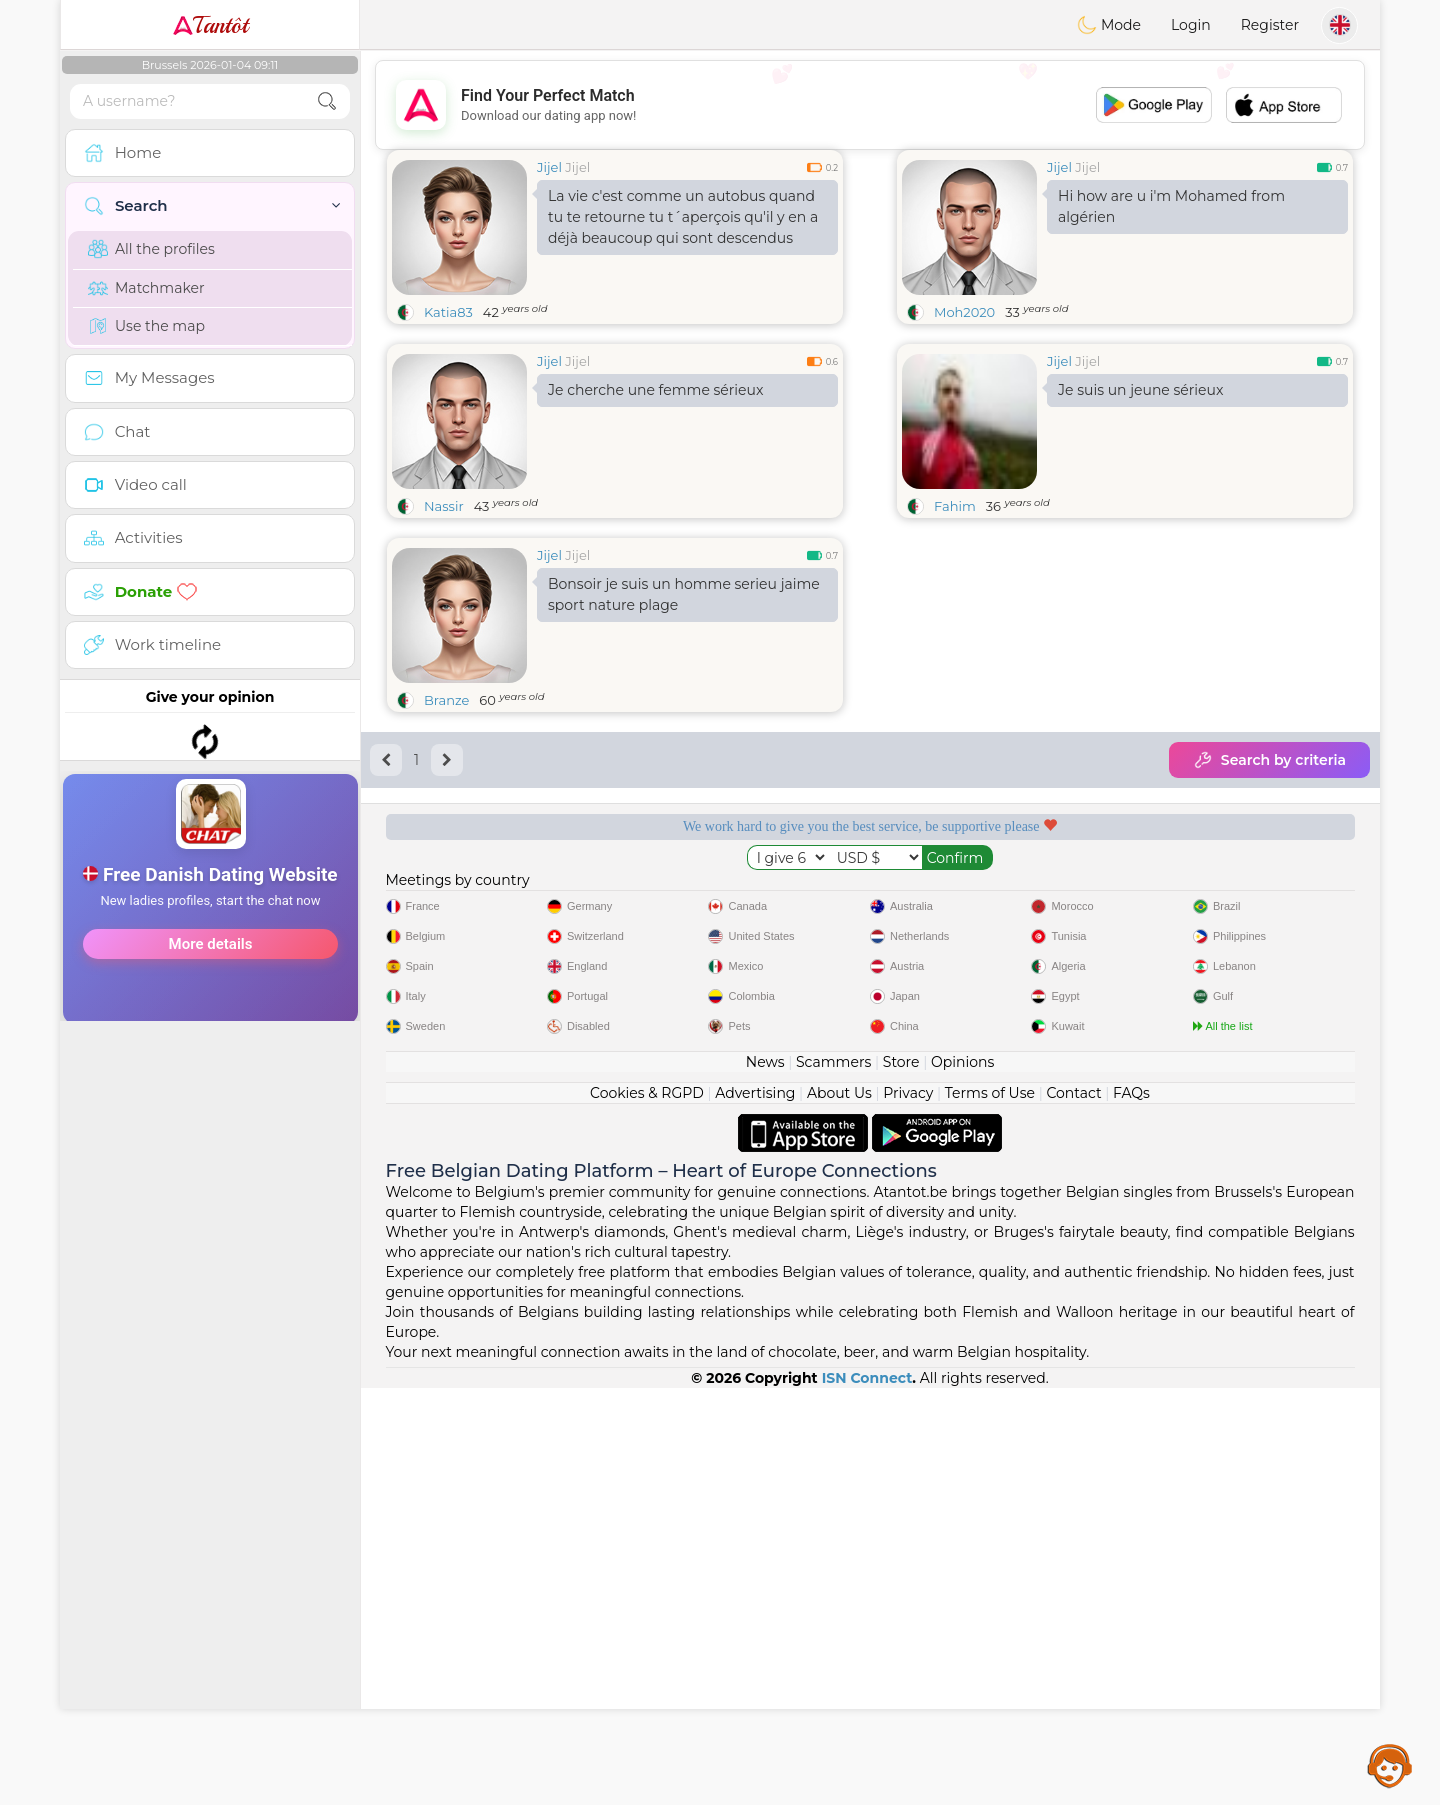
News (765, 1479)
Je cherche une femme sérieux (655, 390)
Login (1191, 25)
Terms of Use (990, 1510)
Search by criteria (1269, 760)
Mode (1109, 25)
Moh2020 (964, 312)
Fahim (955, 506)
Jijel (549, 167)
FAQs (1131, 1510)
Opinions (962, 1479)
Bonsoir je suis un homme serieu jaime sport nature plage (684, 594)
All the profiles (151, 249)
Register (1270, 25)
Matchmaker (146, 288)
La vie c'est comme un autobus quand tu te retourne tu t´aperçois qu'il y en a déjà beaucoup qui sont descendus (683, 217)
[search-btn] (327, 101)
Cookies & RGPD (647, 1510)
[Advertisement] (210, 804)
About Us (839, 1510)
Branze (446, 700)
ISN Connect (867, 1795)
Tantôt (210, 25)
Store (901, 1479)
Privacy (908, 1510)
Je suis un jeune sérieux (1140, 390)
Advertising (755, 1510)
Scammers (833, 1479)
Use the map (146, 326)
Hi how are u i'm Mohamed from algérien (1171, 206)
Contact (1073, 1510)
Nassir (444, 506)
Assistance (1390, 1765)
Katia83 (448, 312)
